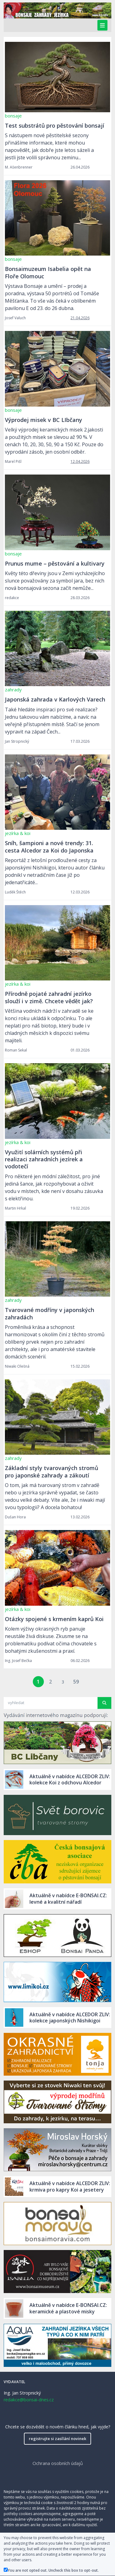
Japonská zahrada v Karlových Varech (55, 699)
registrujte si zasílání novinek (57, 2438)
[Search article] (49, 1703)
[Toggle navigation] (102, 25)
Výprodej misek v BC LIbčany (43, 419)
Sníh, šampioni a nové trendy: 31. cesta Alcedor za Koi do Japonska (49, 846)
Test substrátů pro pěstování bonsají (54, 125)
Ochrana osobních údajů (58, 2463)
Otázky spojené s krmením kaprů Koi (54, 1619)
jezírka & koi (17, 833)
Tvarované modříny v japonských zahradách (49, 1313)
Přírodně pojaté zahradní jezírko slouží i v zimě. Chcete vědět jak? (49, 997)
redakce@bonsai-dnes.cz (29, 2400)
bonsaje (13, 116)
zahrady (13, 689)
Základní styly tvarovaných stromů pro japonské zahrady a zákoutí (51, 1471)
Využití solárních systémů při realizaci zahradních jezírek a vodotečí (44, 1159)
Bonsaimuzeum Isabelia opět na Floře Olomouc (48, 272)
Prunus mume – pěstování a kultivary (55, 563)
